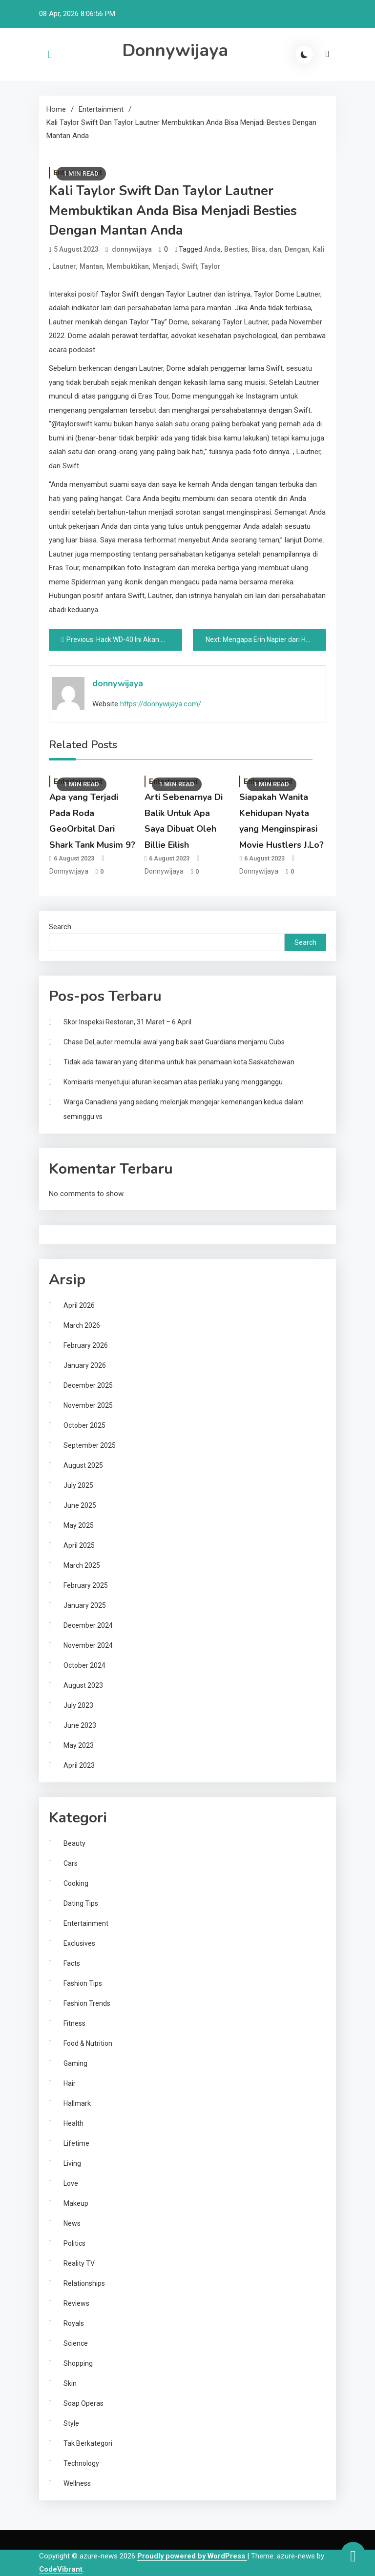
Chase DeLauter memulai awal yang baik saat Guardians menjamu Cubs (174, 1042)
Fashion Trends (86, 2003)
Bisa (258, 249)
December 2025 (88, 1385)
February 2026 (85, 1345)
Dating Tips (80, 1903)
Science (75, 2343)
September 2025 (89, 1445)
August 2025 (83, 1465)
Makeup (75, 2203)
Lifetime (76, 2143)
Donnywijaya (175, 50)
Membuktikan (127, 266)
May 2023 (78, 1745)
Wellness (77, 2483)
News (72, 2223)
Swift (189, 266)
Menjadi (165, 266)
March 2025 (81, 1565)
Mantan (91, 266)
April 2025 (79, 1545)
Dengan (297, 249)
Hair (69, 2083)
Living (72, 2163)
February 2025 (85, 1585)
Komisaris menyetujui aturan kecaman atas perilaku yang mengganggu (173, 1082)
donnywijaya (132, 249)
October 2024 (84, 1665)
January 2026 (84, 1365)
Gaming (75, 2063)
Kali (318, 249)
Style (71, 2423)
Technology (81, 2463)
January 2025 (84, 1605)
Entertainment (85, 1923)
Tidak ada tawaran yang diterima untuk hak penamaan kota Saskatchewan (178, 1062)
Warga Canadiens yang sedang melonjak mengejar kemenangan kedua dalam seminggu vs (183, 1109)
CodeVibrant (61, 2569)
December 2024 (88, 1625)
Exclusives (79, 1943)
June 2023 (79, 1725)
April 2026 (79, 1305)
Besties (236, 249)
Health (73, 2123)
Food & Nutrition (87, 2043)
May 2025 (78, 1525)
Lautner (64, 266)
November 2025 (88, 1405)
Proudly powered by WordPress (192, 2556)
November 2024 (88, 1645)
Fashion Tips (82, 1983)
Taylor (211, 266)
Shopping (78, 2363)
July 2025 (78, 1485)
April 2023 (79, 1765)
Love (70, 2183)
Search (60, 926)
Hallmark (77, 2103)
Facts (71, 1963)
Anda (212, 249)
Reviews (76, 2303)
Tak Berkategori (87, 2443)
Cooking (75, 1883)
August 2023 (83, 1685)
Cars (70, 1863)
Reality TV (79, 2263)
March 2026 (81, 1325)
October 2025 (84, 1425)
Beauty (74, 1843)
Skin (70, 2383)
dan (275, 249)
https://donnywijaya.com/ (160, 703)
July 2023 (78, 1705)
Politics (74, 2243)
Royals (73, 2323)
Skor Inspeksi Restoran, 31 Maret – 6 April (127, 1022)
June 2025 (79, 1505)
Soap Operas (83, 2403)
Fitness (74, 2023)
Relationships (84, 2283)
